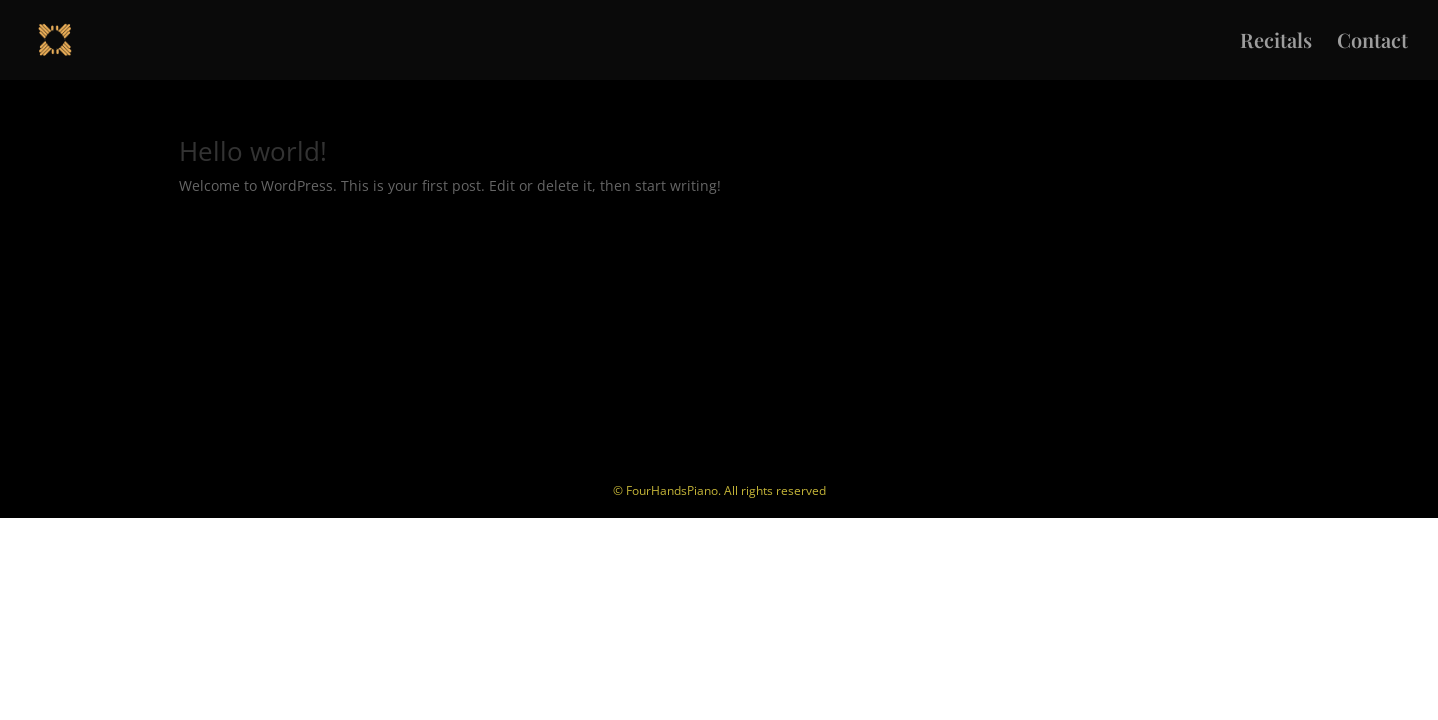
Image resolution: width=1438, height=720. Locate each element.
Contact (1372, 43)
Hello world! (253, 151)
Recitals (1276, 43)
